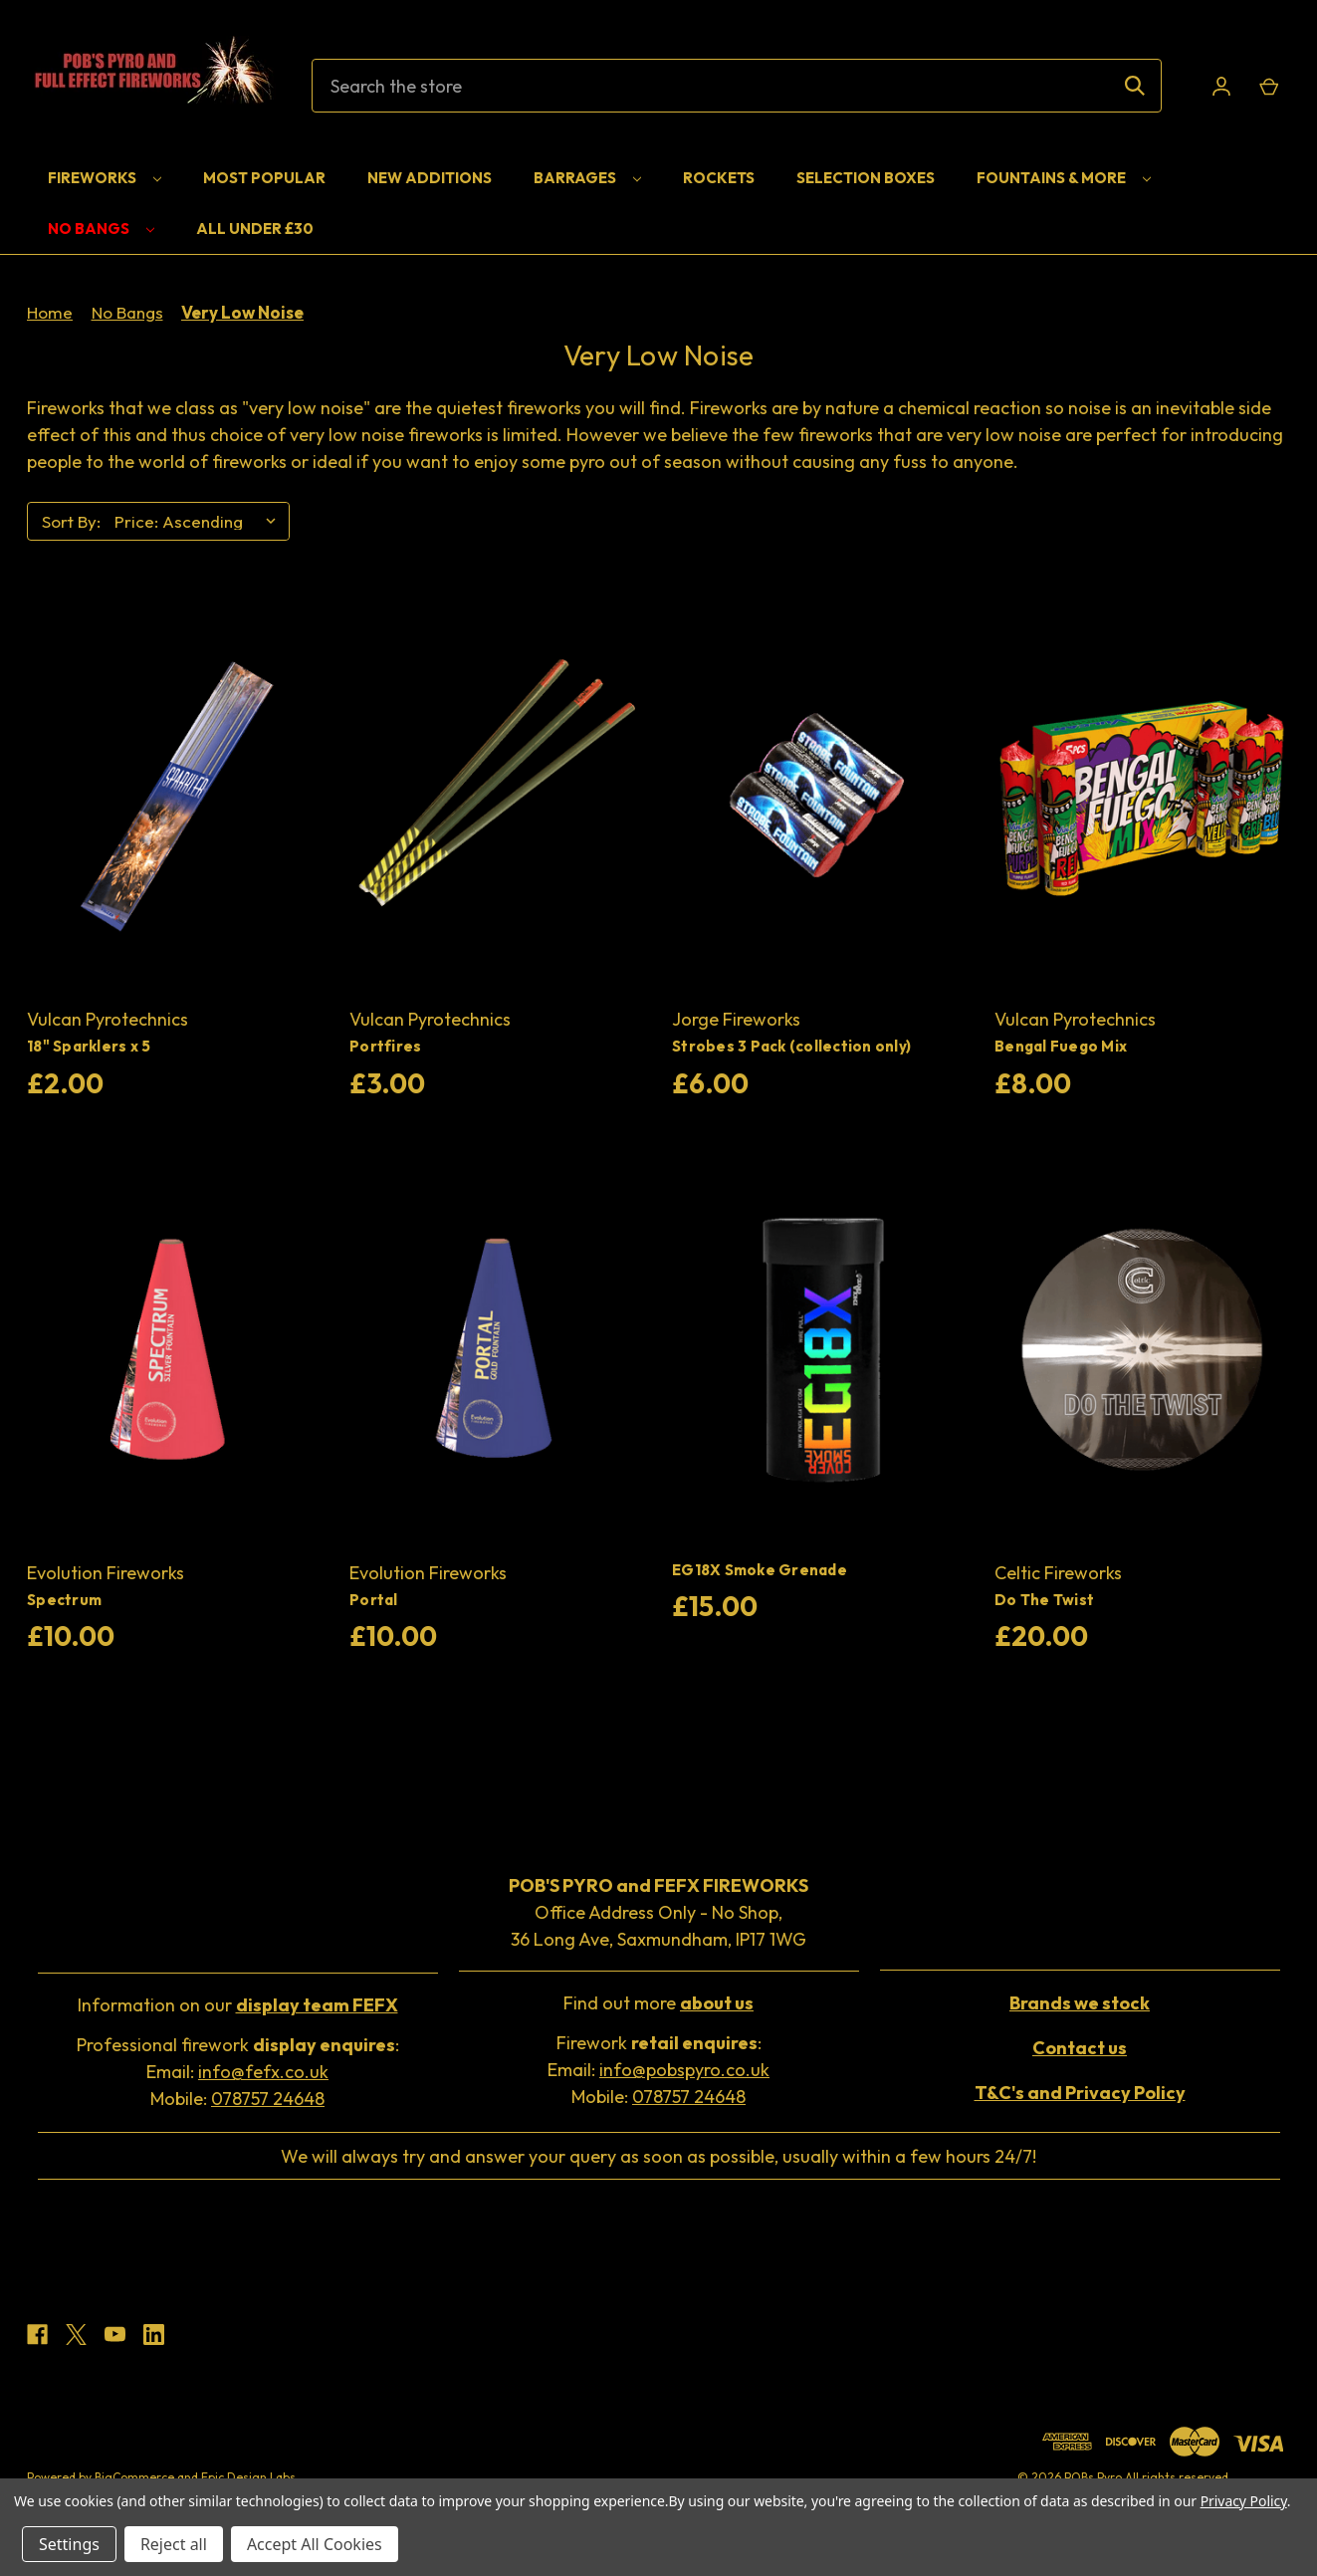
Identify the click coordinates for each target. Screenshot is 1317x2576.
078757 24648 (268, 2098)
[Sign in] (1221, 86)
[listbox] (200, 522)
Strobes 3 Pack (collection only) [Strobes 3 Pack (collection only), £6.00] (791, 1046)
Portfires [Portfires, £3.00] (385, 1046)
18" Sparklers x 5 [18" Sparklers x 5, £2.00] (88, 1046)
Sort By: (71, 521)
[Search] (1135, 86)
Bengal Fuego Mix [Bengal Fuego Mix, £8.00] (1060, 1046)
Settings (69, 2544)
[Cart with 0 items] (1267, 86)
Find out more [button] (658, 2002)
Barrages (587, 177)
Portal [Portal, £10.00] (373, 1599)
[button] (1080, 2003)
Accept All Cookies (314, 2544)
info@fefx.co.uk (263, 2071)
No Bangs (101, 228)
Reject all (173, 2544)
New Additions (429, 177)
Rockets (719, 177)
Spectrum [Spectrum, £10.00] (64, 1599)
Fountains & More (1064, 177)
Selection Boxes (865, 177)
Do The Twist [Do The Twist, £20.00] (1044, 1599)
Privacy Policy (1244, 2500)
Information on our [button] (238, 2004)
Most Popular (264, 177)
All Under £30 (255, 228)
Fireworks (104, 177)
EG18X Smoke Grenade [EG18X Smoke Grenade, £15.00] (759, 1569)
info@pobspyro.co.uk (684, 2069)
